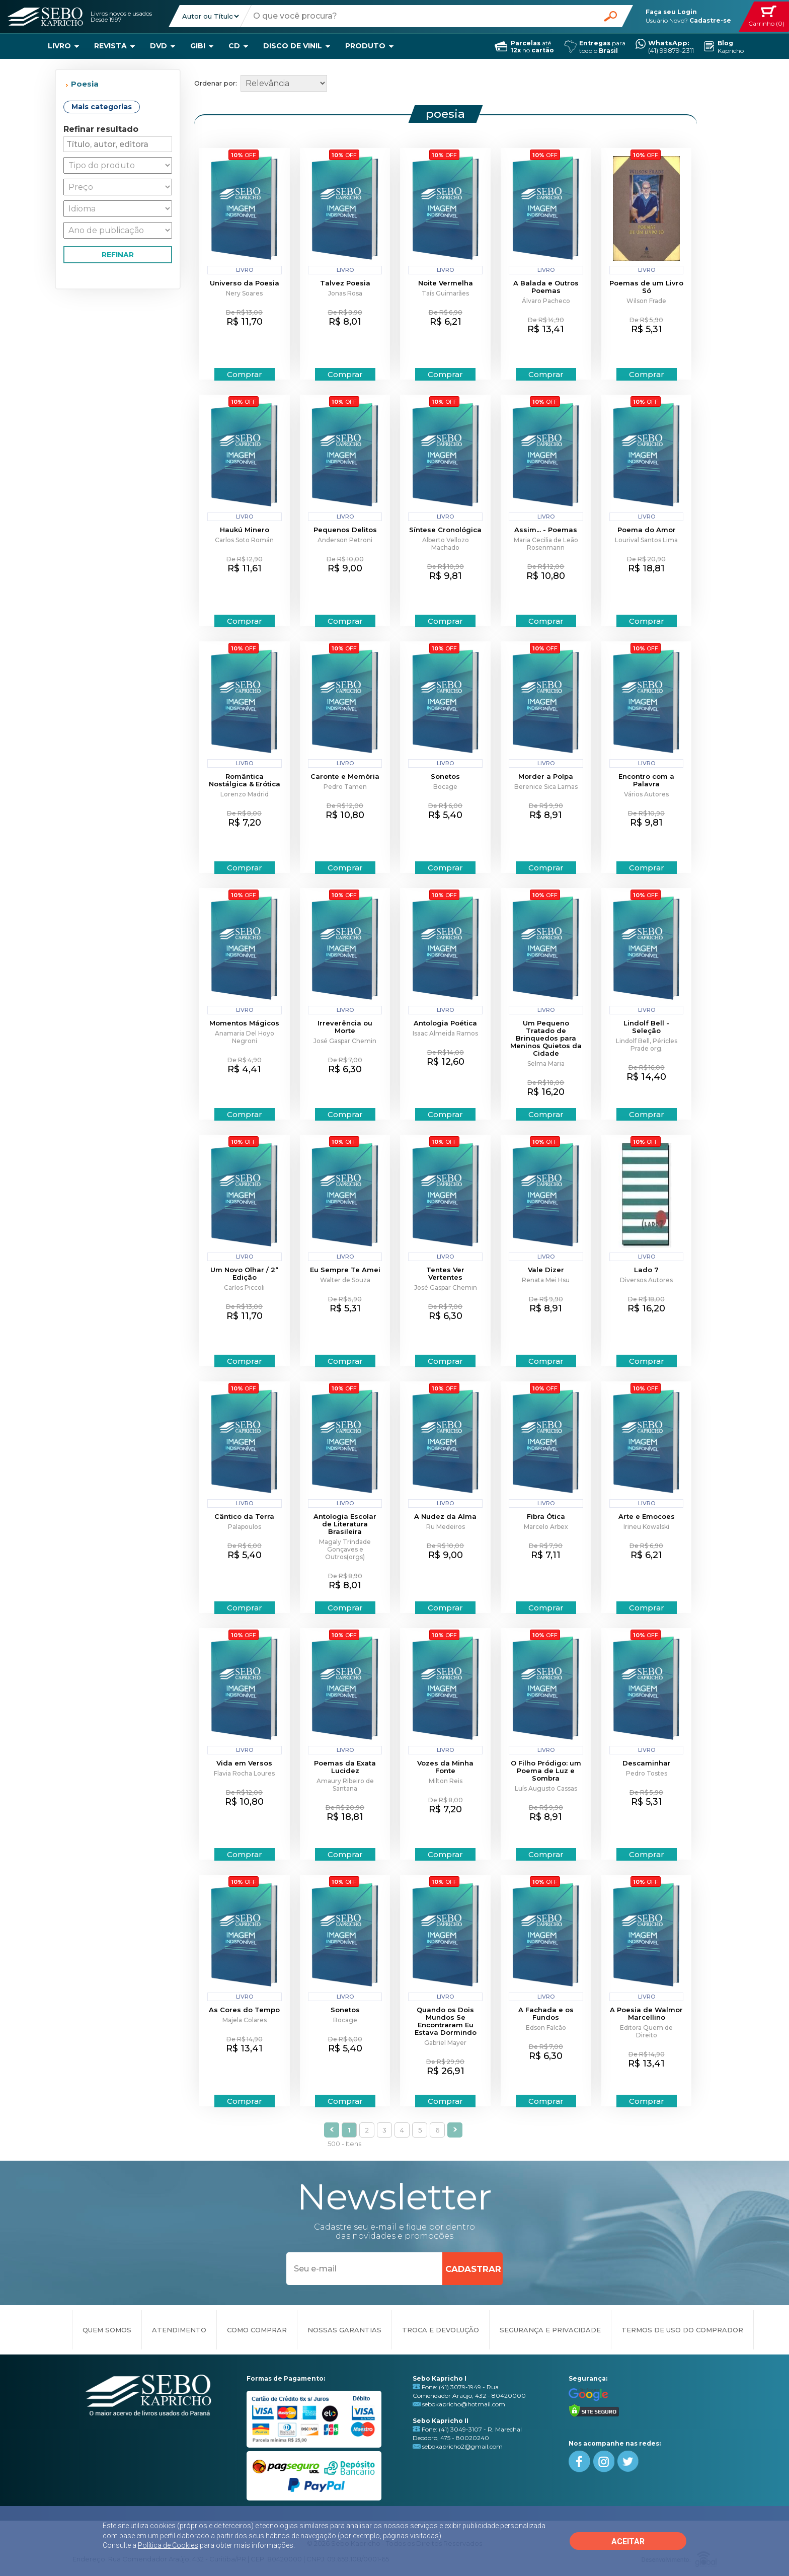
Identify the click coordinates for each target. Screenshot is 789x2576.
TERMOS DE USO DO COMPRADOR (682, 2330)
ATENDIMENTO (179, 2330)
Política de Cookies (168, 2545)
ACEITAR (628, 2541)
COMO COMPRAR (257, 2330)
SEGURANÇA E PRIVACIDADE (550, 2330)
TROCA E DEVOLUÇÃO (440, 2330)
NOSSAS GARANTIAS (344, 2330)
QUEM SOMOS (107, 2330)
